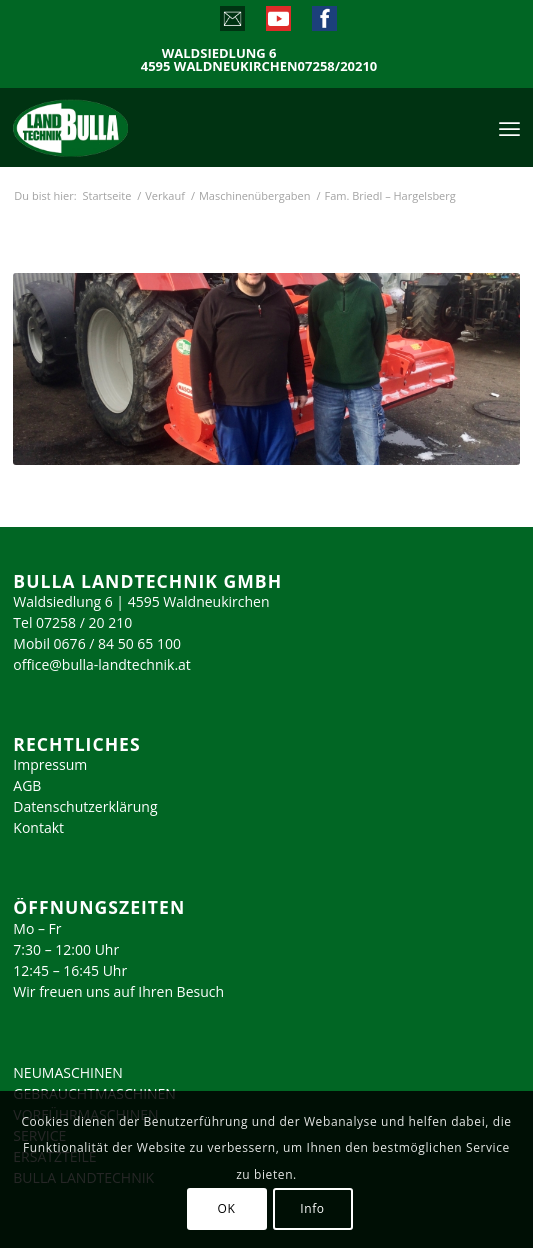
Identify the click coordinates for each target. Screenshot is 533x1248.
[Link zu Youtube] (277, 23)
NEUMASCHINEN (68, 1072)
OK (227, 1208)
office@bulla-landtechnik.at (102, 664)
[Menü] (509, 127)
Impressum (50, 764)
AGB (27, 785)
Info (312, 1208)
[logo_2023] (113, 127)
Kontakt (38, 827)
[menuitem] (509, 127)
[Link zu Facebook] (323, 23)
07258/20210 (338, 66)
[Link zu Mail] (231, 23)
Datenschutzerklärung (85, 806)
